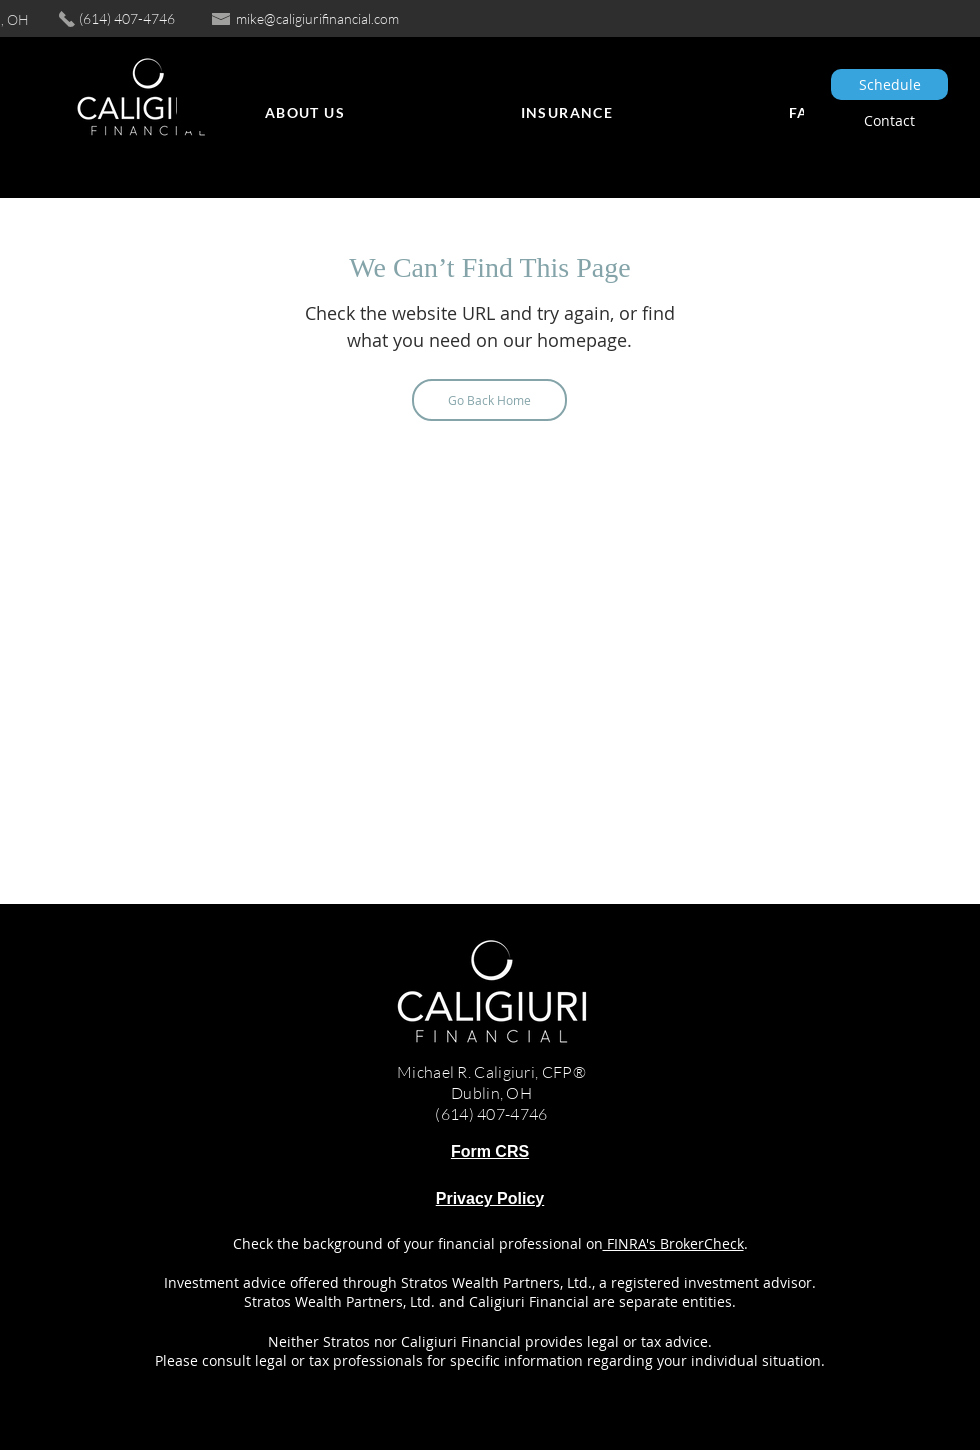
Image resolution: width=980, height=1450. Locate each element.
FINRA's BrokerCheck (673, 1243)
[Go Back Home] (489, 400)
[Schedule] (889, 84)
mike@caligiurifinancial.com (317, 18)
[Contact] (889, 120)
